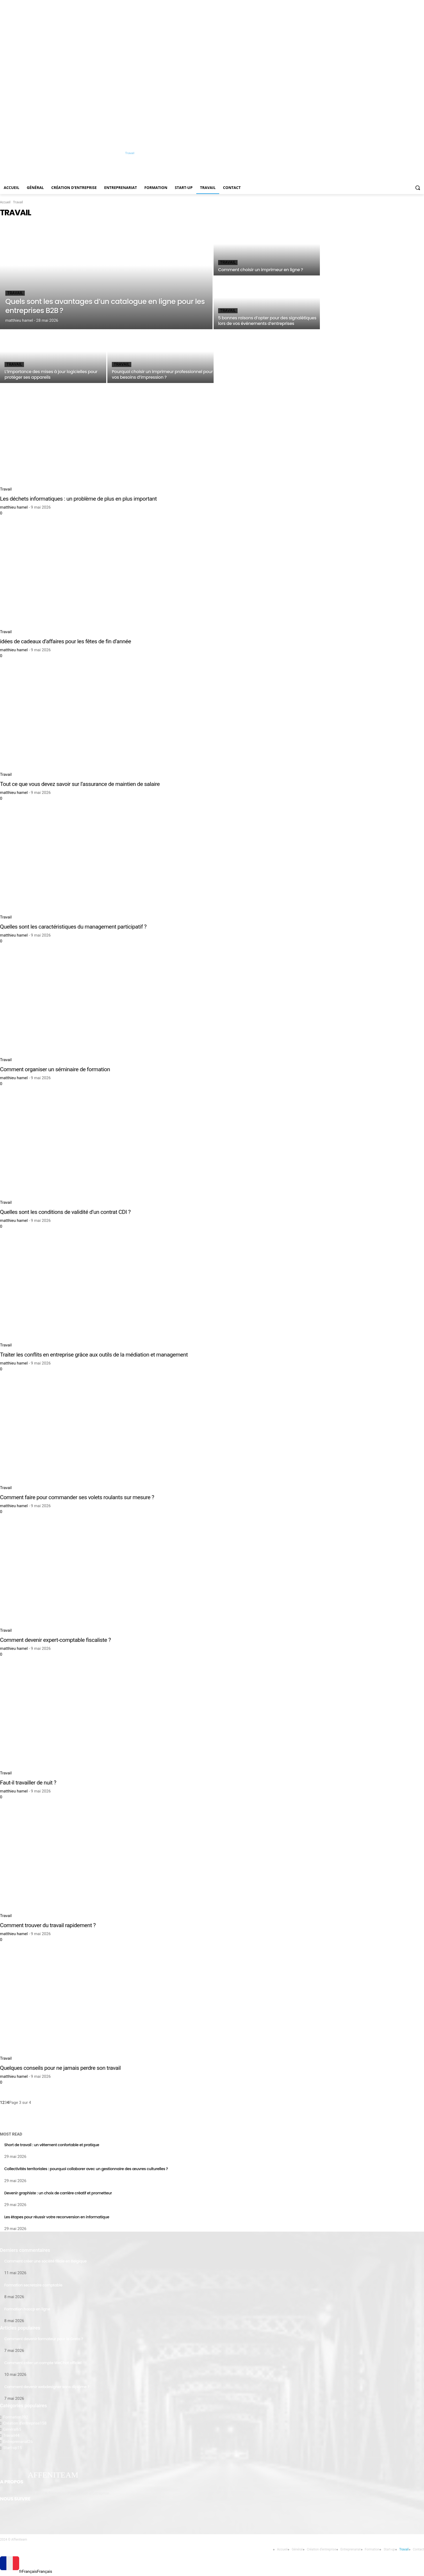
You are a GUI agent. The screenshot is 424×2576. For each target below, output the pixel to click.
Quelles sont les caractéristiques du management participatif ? (73, 927)
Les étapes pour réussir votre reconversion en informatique (56, 2217)
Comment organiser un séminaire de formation (55, 1069)
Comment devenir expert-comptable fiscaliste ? (55, 1640)
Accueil (5, 202)
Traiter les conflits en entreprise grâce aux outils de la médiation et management (94, 1354)
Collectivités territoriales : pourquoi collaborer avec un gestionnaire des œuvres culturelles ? (86, 2168)
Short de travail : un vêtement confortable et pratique (51, 2145)
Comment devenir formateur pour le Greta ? (43, 2339)
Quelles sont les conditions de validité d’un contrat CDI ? (65, 1212)
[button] (417, 187)
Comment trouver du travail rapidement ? (48, 1925)
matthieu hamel (14, 507)
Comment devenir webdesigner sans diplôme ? (46, 2386)
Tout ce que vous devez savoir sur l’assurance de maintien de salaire (80, 784)
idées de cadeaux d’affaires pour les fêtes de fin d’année (65, 641)
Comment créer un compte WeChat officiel (42, 2362)
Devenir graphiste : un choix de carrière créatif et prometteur (58, 2193)
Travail (15, 293)
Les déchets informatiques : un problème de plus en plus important (78, 499)
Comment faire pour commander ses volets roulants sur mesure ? (77, 1497)
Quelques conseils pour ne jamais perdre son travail (60, 2068)
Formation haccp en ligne (27, 2309)
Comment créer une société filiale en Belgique (45, 2261)
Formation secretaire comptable (33, 2285)
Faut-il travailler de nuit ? (28, 1782)
